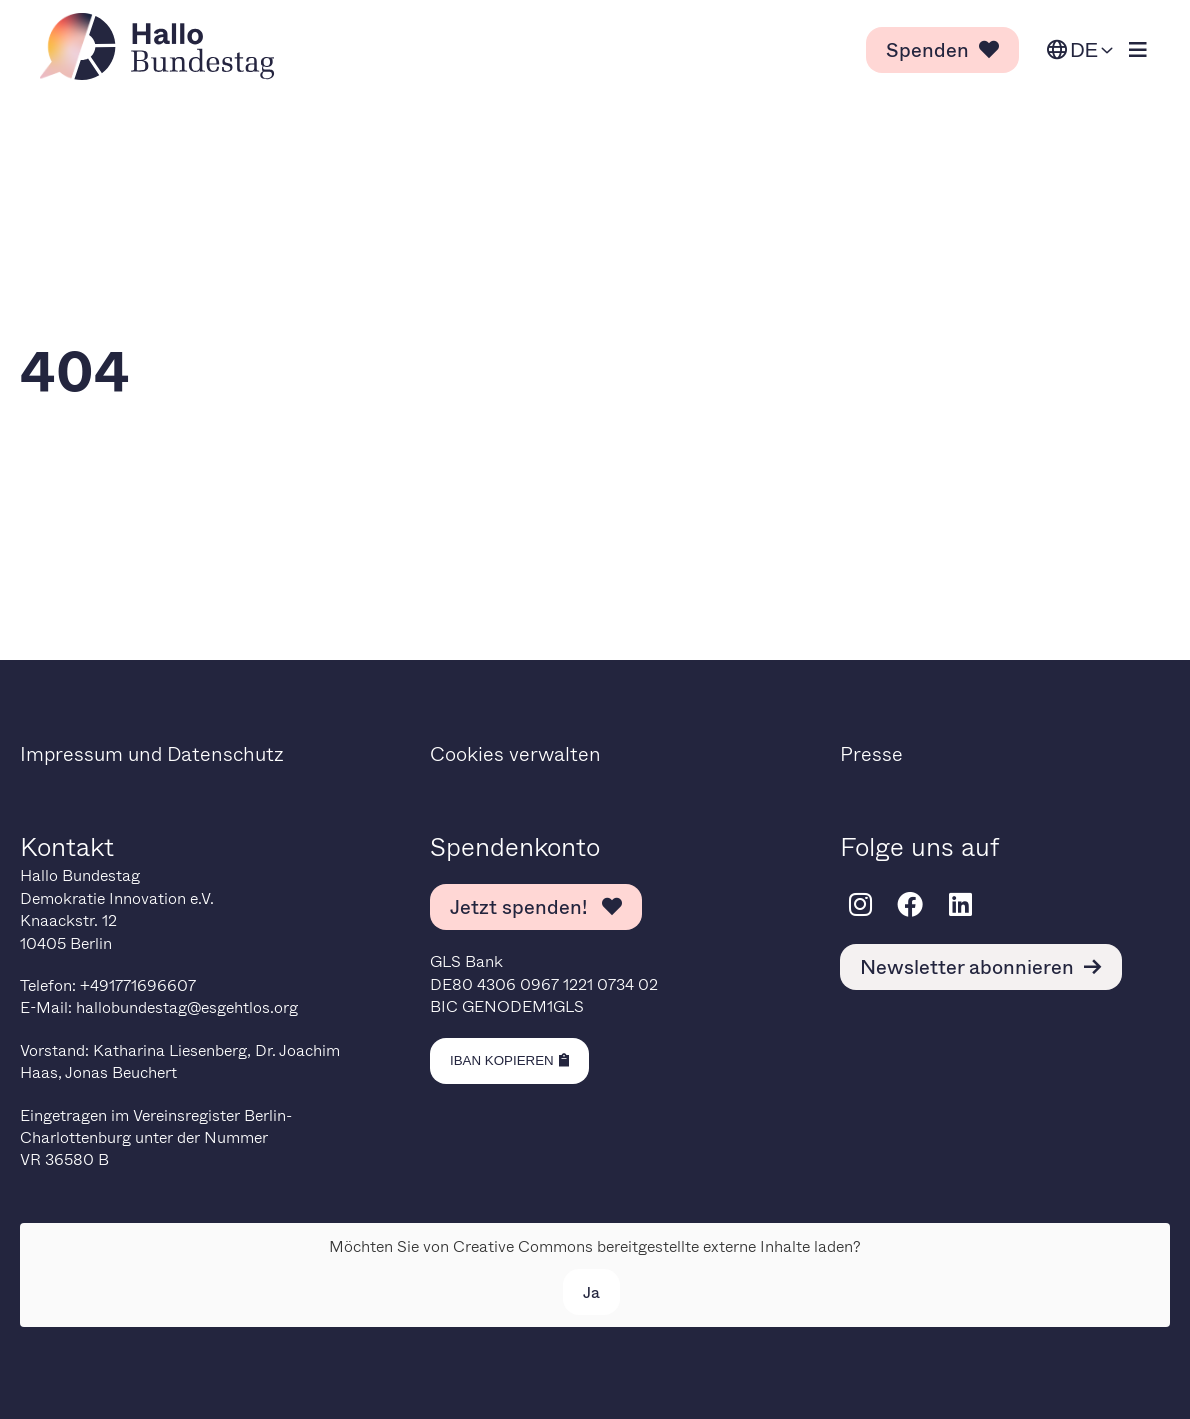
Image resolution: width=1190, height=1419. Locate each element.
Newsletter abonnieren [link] (981, 966)
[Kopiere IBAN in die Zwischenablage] (509, 1061)
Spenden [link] (942, 49)
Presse (871, 753)
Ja (591, 1291)
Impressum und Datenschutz (152, 753)
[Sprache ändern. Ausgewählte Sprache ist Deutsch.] (1080, 50)
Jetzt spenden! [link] (536, 906)
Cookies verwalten (515, 753)
